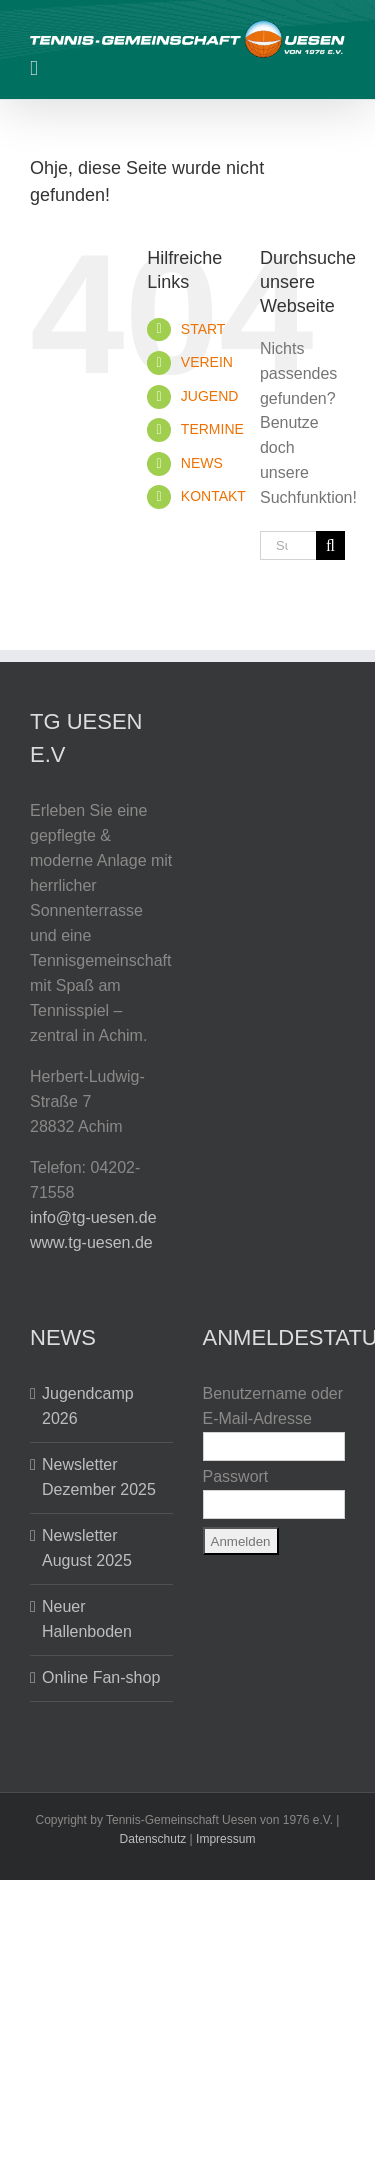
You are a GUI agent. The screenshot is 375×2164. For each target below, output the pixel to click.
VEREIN (207, 362)
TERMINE (212, 429)
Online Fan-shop (101, 1677)
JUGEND (210, 396)
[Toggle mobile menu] (34, 68)
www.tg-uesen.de (91, 1242)
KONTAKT (213, 496)
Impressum (225, 1839)
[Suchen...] (288, 545)
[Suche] (330, 545)
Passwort (236, 1476)
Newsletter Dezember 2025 (99, 1477)
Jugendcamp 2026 (88, 1406)
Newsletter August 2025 (87, 1548)
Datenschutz (153, 1839)
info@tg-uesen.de (93, 1217)
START (203, 329)
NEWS (202, 463)
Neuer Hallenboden (87, 1619)
